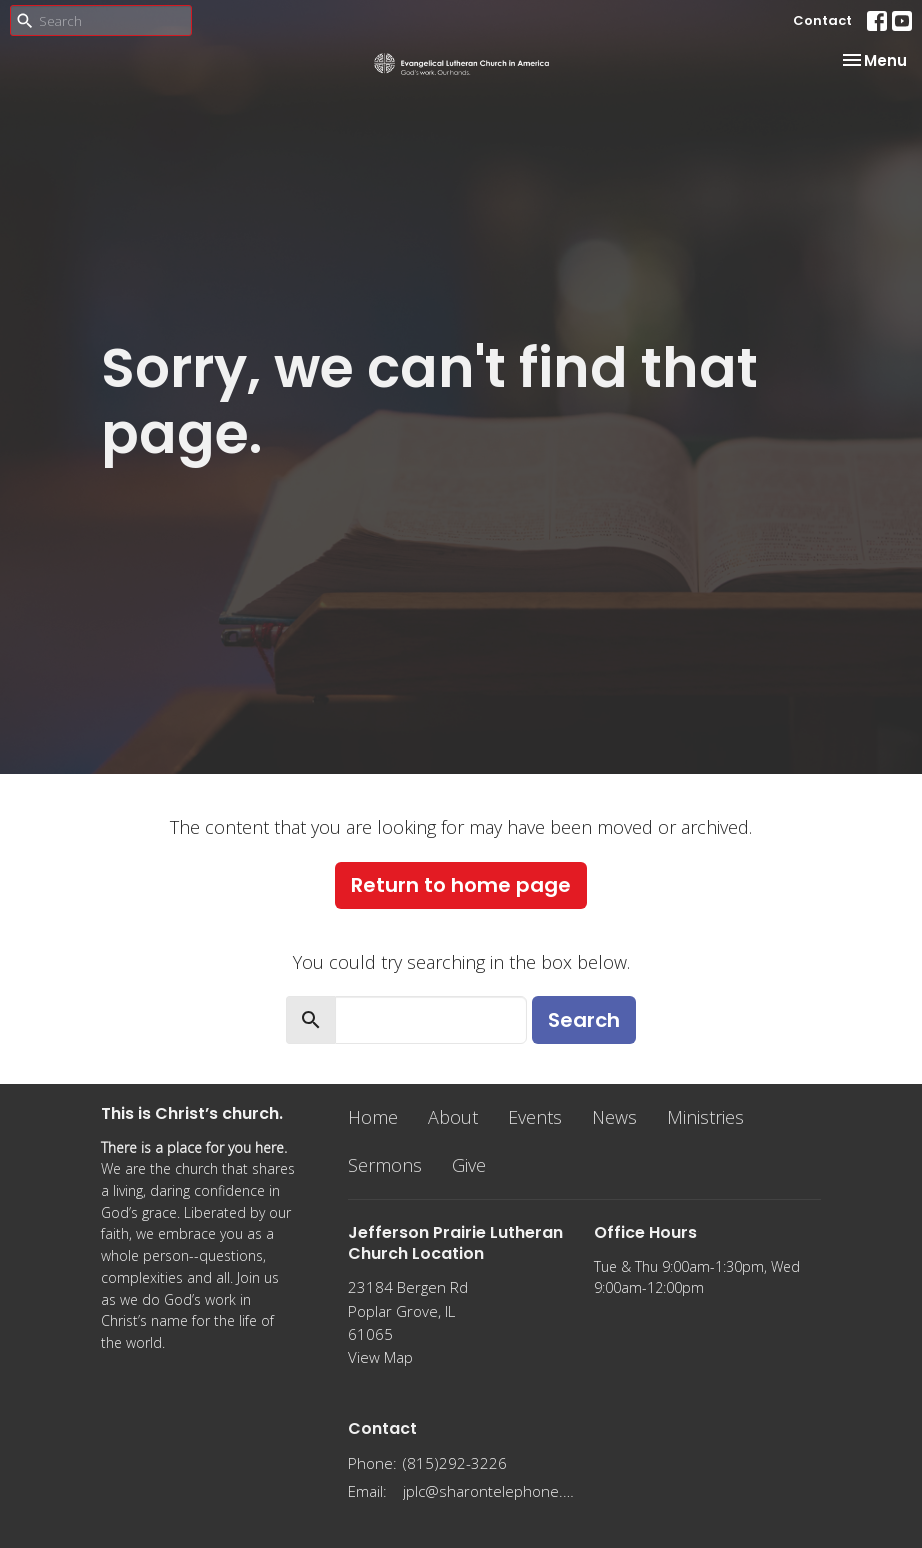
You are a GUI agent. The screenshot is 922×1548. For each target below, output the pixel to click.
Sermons (385, 1165)
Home (373, 1117)
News (614, 1117)
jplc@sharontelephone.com (489, 1491)
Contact (822, 20)
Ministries (705, 1117)
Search (584, 1020)
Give (469, 1165)
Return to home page (461, 885)
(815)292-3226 (455, 1463)
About (453, 1117)
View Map (380, 1357)
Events (535, 1117)
